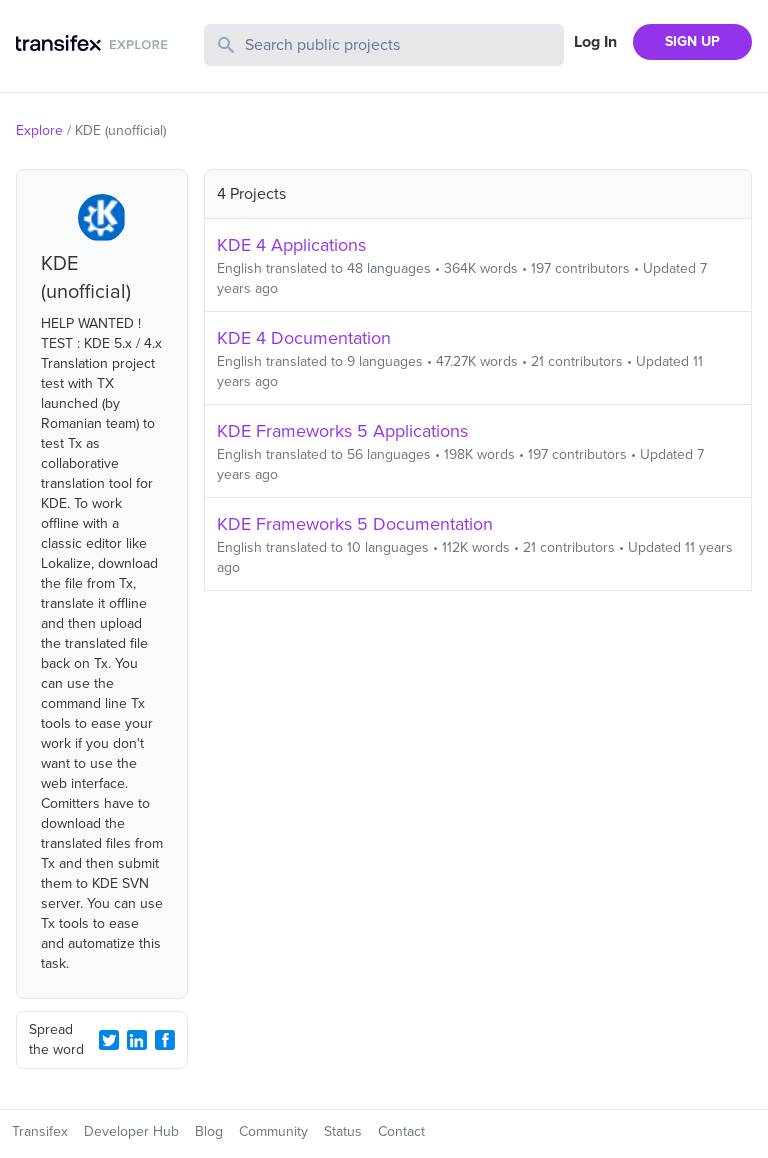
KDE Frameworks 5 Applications (342, 431)
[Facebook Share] (165, 1040)
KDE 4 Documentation (304, 338)
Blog (209, 1131)
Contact (401, 1131)
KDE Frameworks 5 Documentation (355, 524)
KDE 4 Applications (291, 245)
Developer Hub (131, 1131)
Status (343, 1131)
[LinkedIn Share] (137, 1040)
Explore (39, 130)
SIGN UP (692, 41)
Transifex (40, 1131)
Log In (595, 42)
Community (273, 1131)
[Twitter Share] (109, 1040)
